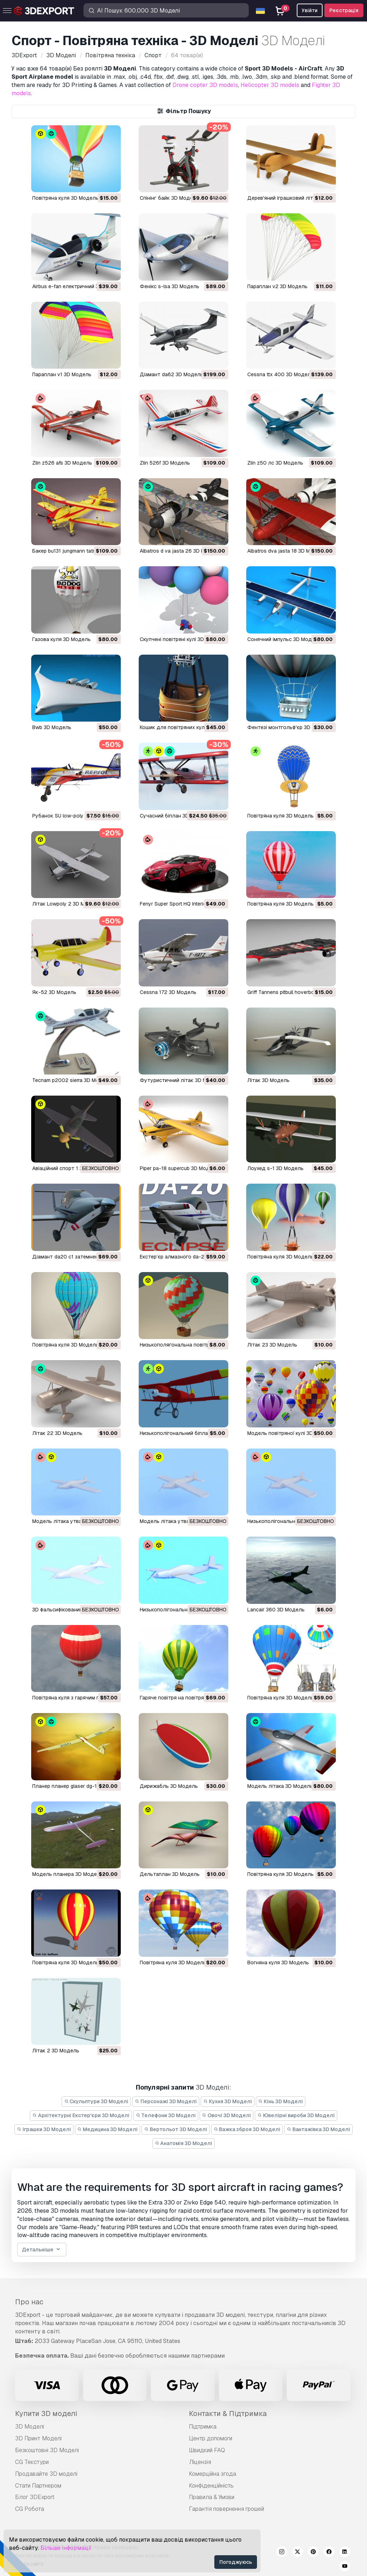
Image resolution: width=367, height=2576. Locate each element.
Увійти (310, 10)
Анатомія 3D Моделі (184, 2143)
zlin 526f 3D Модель (165, 463)
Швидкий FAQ (207, 2450)
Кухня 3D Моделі (227, 2101)
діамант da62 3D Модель (171, 374)
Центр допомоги (210, 2438)
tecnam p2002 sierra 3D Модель (71, 1080)
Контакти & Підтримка (228, 2413)
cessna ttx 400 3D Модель (280, 374)
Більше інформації (65, 2548)
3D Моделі (29, 2426)
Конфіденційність (211, 2485)
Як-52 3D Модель (54, 992)
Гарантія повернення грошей (226, 2509)
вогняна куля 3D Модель (278, 1962)
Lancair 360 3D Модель (276, 1609)
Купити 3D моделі (46, 2413)
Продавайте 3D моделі (46, 2474)
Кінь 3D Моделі (280, 2101)
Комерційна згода (212, 2474)
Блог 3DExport (34, 2497)
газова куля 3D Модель (61, 639)
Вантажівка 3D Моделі (318, 2129)
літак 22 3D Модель (57, 1433)
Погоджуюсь (235, 2562)
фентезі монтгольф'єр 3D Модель (289, 727)
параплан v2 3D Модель (277, 286)
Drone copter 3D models (205, 85)
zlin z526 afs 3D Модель (62, 463)
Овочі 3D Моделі (226, 2115)
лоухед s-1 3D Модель (275, 1168)
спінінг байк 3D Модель (169, 198)
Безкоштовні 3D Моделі (47, 2450)
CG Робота (29, 2509)
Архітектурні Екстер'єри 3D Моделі (80, 2115)
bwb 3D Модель (51, 727)
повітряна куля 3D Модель (280, 904)
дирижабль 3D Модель (169, 1786)
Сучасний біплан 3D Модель (175, 815)
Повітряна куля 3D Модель (65, 198)
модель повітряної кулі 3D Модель (290, 1433)
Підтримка (202, 2426)
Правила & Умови (211, 2497)
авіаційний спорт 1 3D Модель (69, 1168)
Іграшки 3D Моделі (44, 2129)
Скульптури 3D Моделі (96, 2101)
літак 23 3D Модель (272, 1345)
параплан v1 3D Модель (61, 374)
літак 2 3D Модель (55, 2050)
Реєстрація (343, 10)
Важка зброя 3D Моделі (247, 2129)
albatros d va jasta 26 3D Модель (180, 551)
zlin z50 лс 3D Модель (275, 463)
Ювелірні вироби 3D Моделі (296, 2115)
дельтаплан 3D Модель (170, 1874)
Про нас (29, 2301)
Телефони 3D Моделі (166, 2115)
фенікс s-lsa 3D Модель (169, 286)
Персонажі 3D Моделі (166, 2101)
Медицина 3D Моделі (107, 2129)
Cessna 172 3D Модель (168, 992)
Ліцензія (200, 2462)
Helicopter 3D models (269, 85)
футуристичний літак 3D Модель (181, 1080)
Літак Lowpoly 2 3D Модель (66, 904)
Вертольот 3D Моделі (175, 2129)
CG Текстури (32, 2462)
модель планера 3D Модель (67, 1874)
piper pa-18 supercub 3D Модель (179, 1168)
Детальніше (42, 2249)
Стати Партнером (38, 2485)
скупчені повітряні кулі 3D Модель (182, 639)
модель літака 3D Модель (280, 1786)
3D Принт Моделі (38, 2438)
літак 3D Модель (268, 1080)
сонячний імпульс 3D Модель (284, 639)
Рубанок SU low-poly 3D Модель (72, 815)
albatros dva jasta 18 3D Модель (286, 551)
